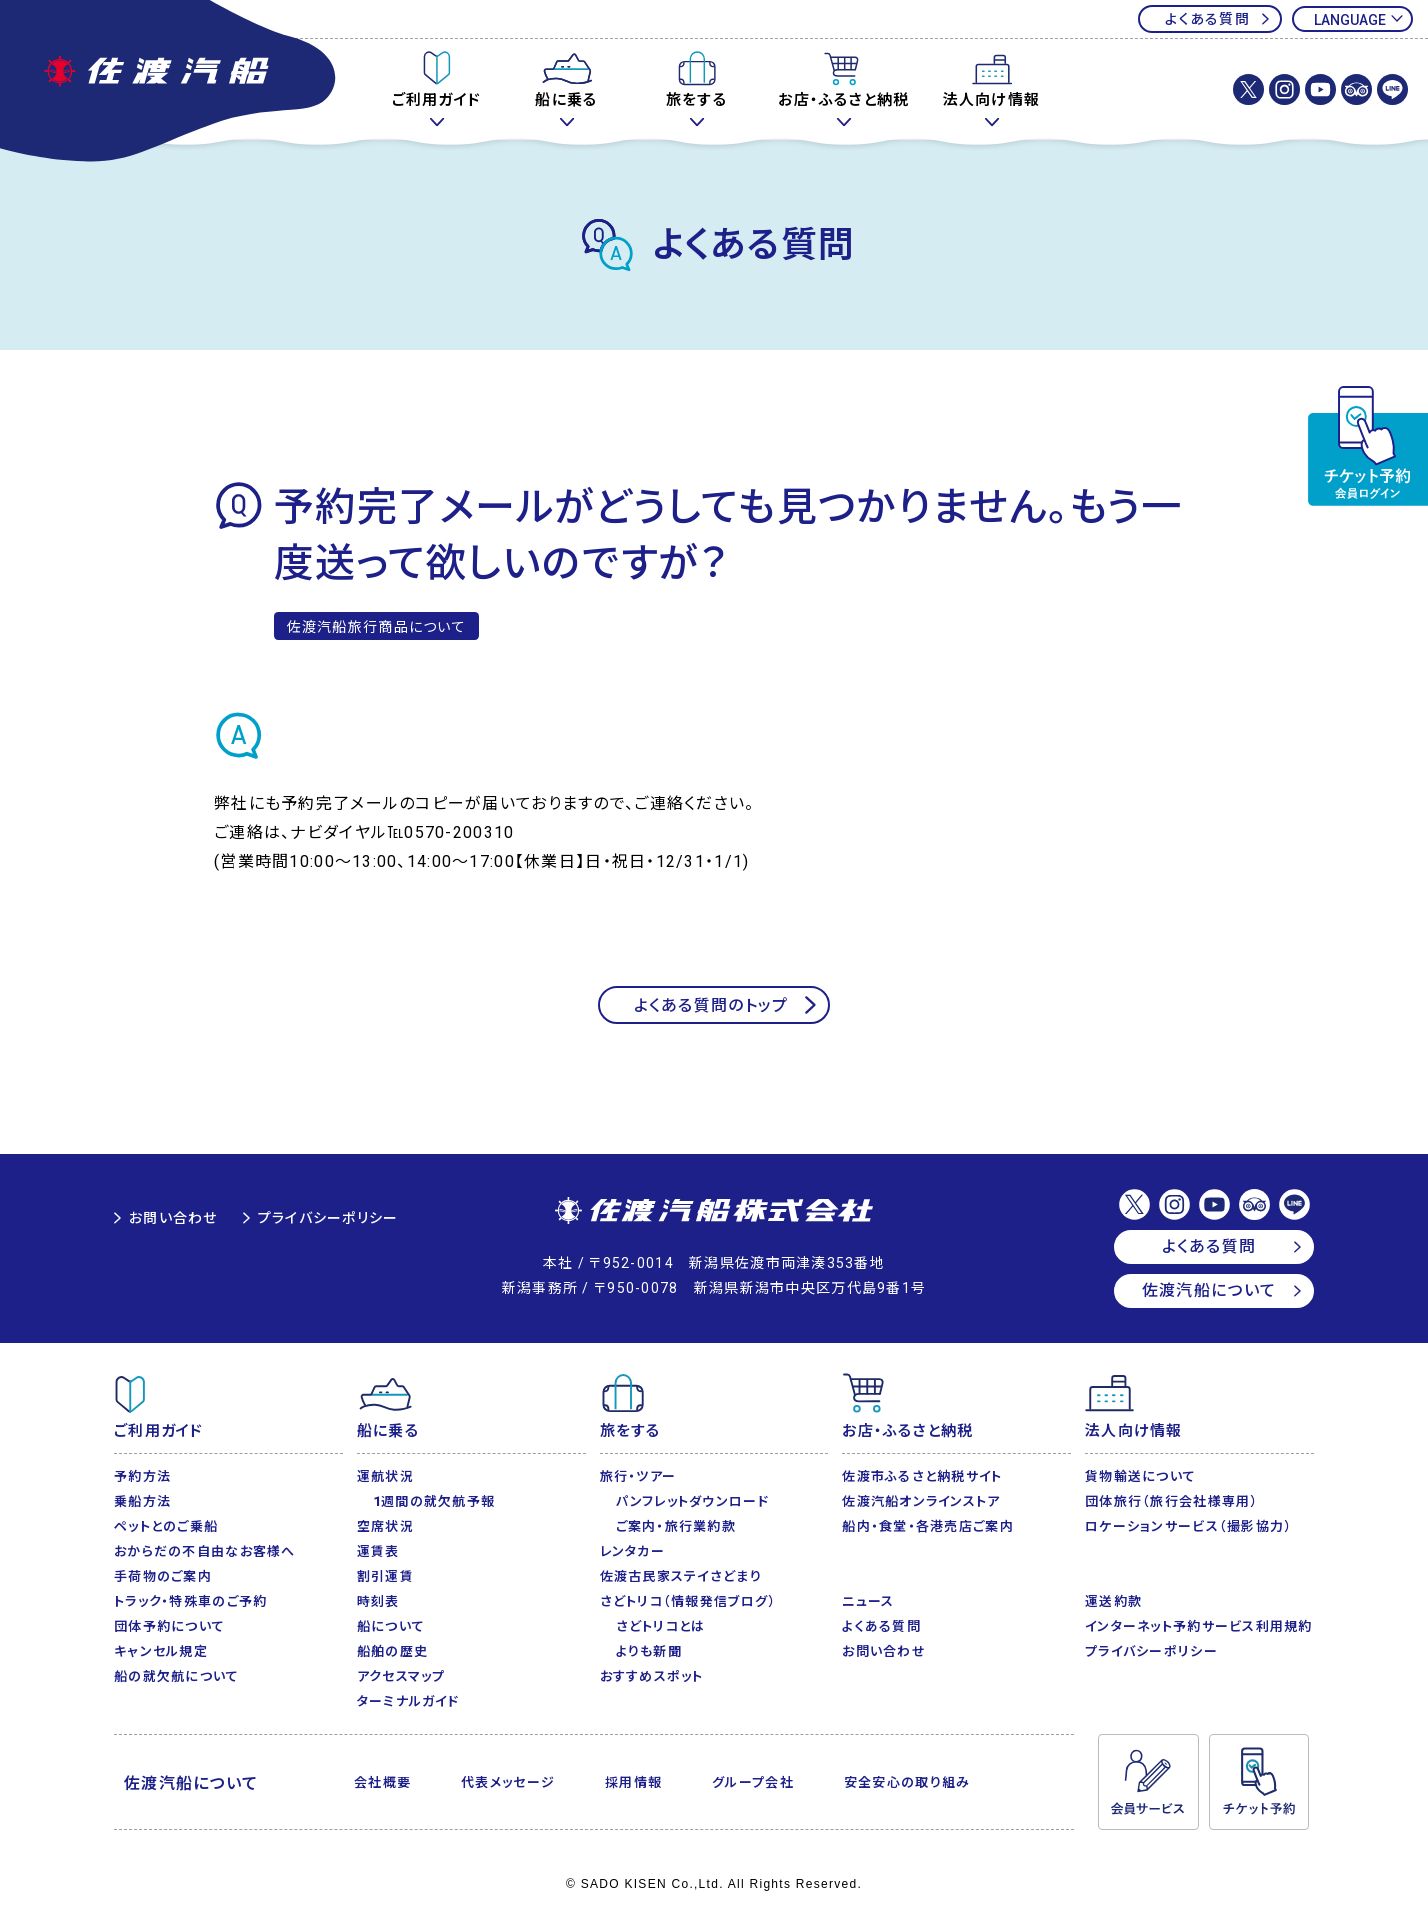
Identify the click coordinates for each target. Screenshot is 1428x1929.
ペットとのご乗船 (166, 1526)
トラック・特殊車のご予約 (190, 1601)
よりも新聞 (649, 1651)
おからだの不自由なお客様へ (205, 1551)
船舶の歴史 (392, 1651)
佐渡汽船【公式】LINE (1392, 89)
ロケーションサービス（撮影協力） (1188, 1526)
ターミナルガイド (408, 1701)
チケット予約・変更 (1367, 446)
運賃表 (378, 1551)
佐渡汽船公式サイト (170, 83)
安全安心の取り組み (907, 1782)
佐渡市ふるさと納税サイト (922, 1476)
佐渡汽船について (1209, 1290)
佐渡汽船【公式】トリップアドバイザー (1356, 89)
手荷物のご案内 (163, 1576)
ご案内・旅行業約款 (676, 1526)
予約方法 (142, 1476)
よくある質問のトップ (711, 1005)
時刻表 (378, 1601)
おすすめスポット (652, 1676)
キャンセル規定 (161, 1651)
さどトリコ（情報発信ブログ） (688, 1601)
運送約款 (1113, 1601)
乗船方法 (142, 1501)
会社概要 (382, 1782)
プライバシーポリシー (328, 1218)
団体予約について (169, 1626)
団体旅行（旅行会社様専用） (1172, 1501)
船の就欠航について (177, 1676)
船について (391, 1626)
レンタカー (632, 1551)
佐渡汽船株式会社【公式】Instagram (1284, 89)
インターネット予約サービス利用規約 (1199, 1626)
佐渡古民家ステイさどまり (681, 1576)
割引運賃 (385, 1576)
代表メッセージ (508, 1782)
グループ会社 (753, 1782)
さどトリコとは (661, 1626)
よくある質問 (1207, 19)
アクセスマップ (401, 1676)
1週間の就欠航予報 (434, 1501)
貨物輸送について (1140, 1476)
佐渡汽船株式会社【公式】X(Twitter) (1248, 89)
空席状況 (385, 1526)
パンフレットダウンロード (692, 1501)
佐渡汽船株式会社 (714, 1212)
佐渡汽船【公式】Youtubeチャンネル (1320, 89)
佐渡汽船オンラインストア (921, 1501)
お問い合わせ (173, 1218)
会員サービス (1148, 1782)
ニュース (868, 1601)
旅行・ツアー (638, 1476)
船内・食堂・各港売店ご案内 (928, 1526)
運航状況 (385, 1476)
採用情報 (633, 1782)
